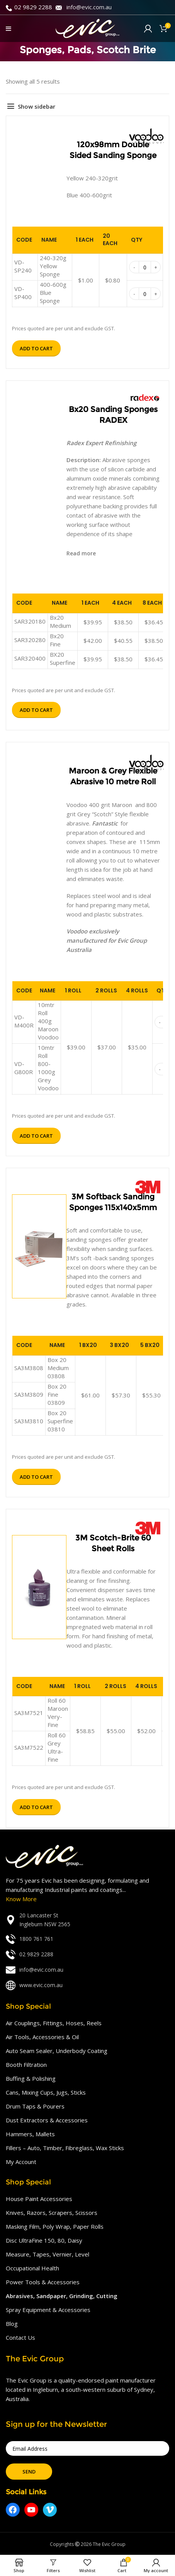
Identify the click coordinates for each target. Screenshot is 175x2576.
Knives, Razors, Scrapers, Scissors (51, 2212)
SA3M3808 (28, 1368)
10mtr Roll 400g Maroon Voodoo (48, 1021)
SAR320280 (30, 640)
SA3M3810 (28, 1421)
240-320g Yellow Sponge (53, 266)
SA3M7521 (28, 1713)
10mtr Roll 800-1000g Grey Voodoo (48, 1068)
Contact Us (20, 2337)
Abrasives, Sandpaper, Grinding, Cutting (61, 2296)
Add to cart (36, 348)
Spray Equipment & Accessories (48, 2310)
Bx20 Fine (57, 640)
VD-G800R (23, 1068)
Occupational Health (32, 2268)
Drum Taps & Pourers (35, 2106)
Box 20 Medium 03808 (58, 1368)
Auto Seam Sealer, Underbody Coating (56, 2051)
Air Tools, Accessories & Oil (42, 2037)
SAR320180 (30, 621)
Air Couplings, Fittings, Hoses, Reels (54, 2023)
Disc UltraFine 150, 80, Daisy (44, 2240)
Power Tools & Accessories (43, 2282)
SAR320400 (30, 658)
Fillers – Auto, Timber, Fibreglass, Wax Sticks (65, 2148)
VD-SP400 (23, 293)
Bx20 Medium (60, 621)
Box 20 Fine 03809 (57, 1394)
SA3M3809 (28, 1394)
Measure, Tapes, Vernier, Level (47, 2254)
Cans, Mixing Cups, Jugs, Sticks (46, 2092)
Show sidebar (36, 106)
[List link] (87, 1920)
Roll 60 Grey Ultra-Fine (57, 1747)
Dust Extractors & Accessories (47, 2120)
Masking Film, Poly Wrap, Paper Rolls (55, 2226)
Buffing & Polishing (31, 2078)
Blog (12, 2323)
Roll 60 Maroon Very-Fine (58, 1713)
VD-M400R (24, 1021)
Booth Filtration (26, 2064)
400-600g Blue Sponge (53, 292)
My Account (21, 2162)
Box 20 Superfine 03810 (60, 1421)
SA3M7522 (28, 1747)
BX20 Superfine (62, 658)
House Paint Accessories (39, 2199)
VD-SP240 (23, 266)
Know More (21, 1899)
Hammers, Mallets (30, 2134)
